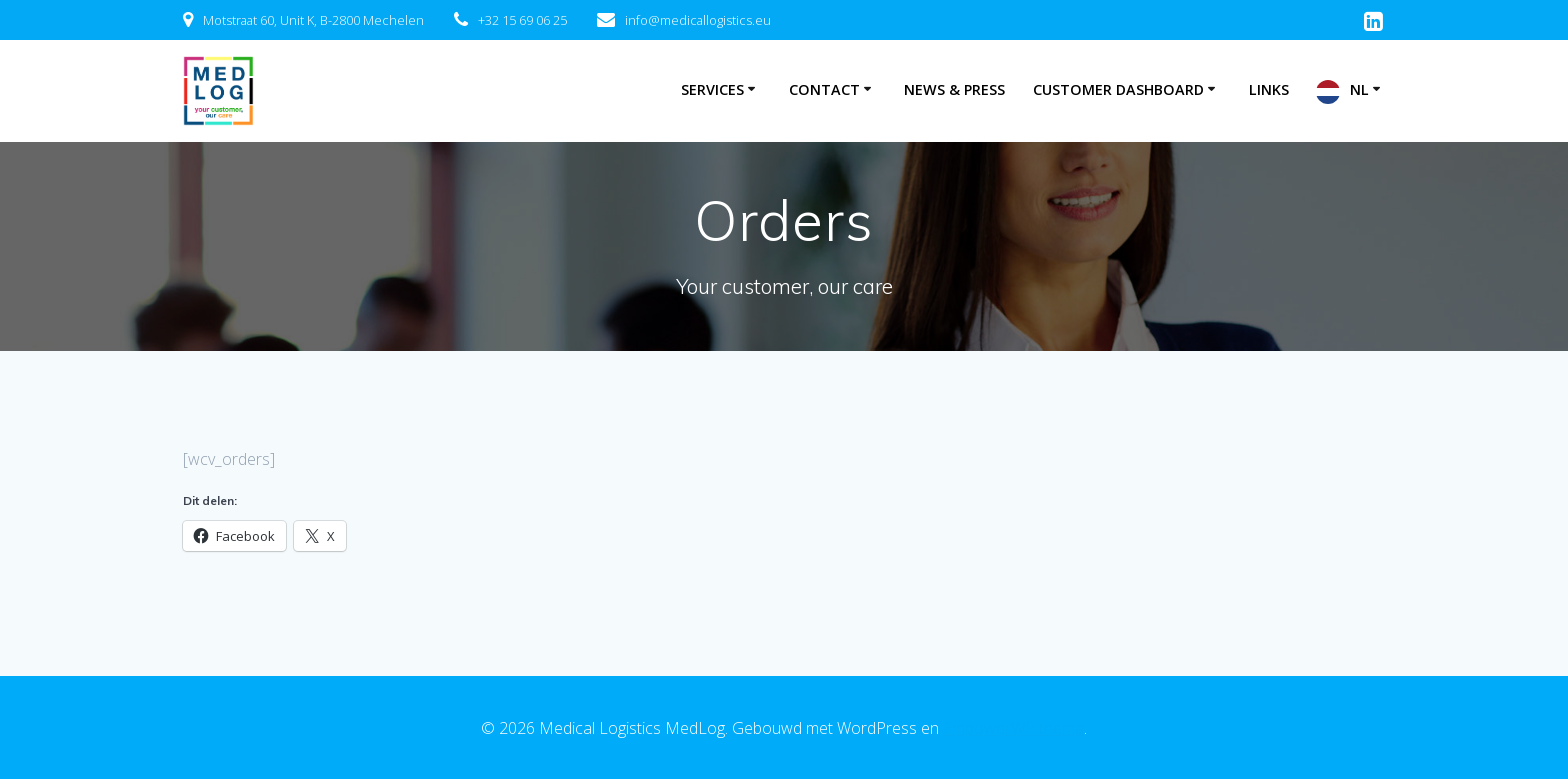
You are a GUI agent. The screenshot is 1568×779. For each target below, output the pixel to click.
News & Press (954, 89)
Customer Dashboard (1118, 89)
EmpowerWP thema (1013, 728)
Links (1269, 89)
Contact (824, 89)
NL (1359, 89)
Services (712, 89)
